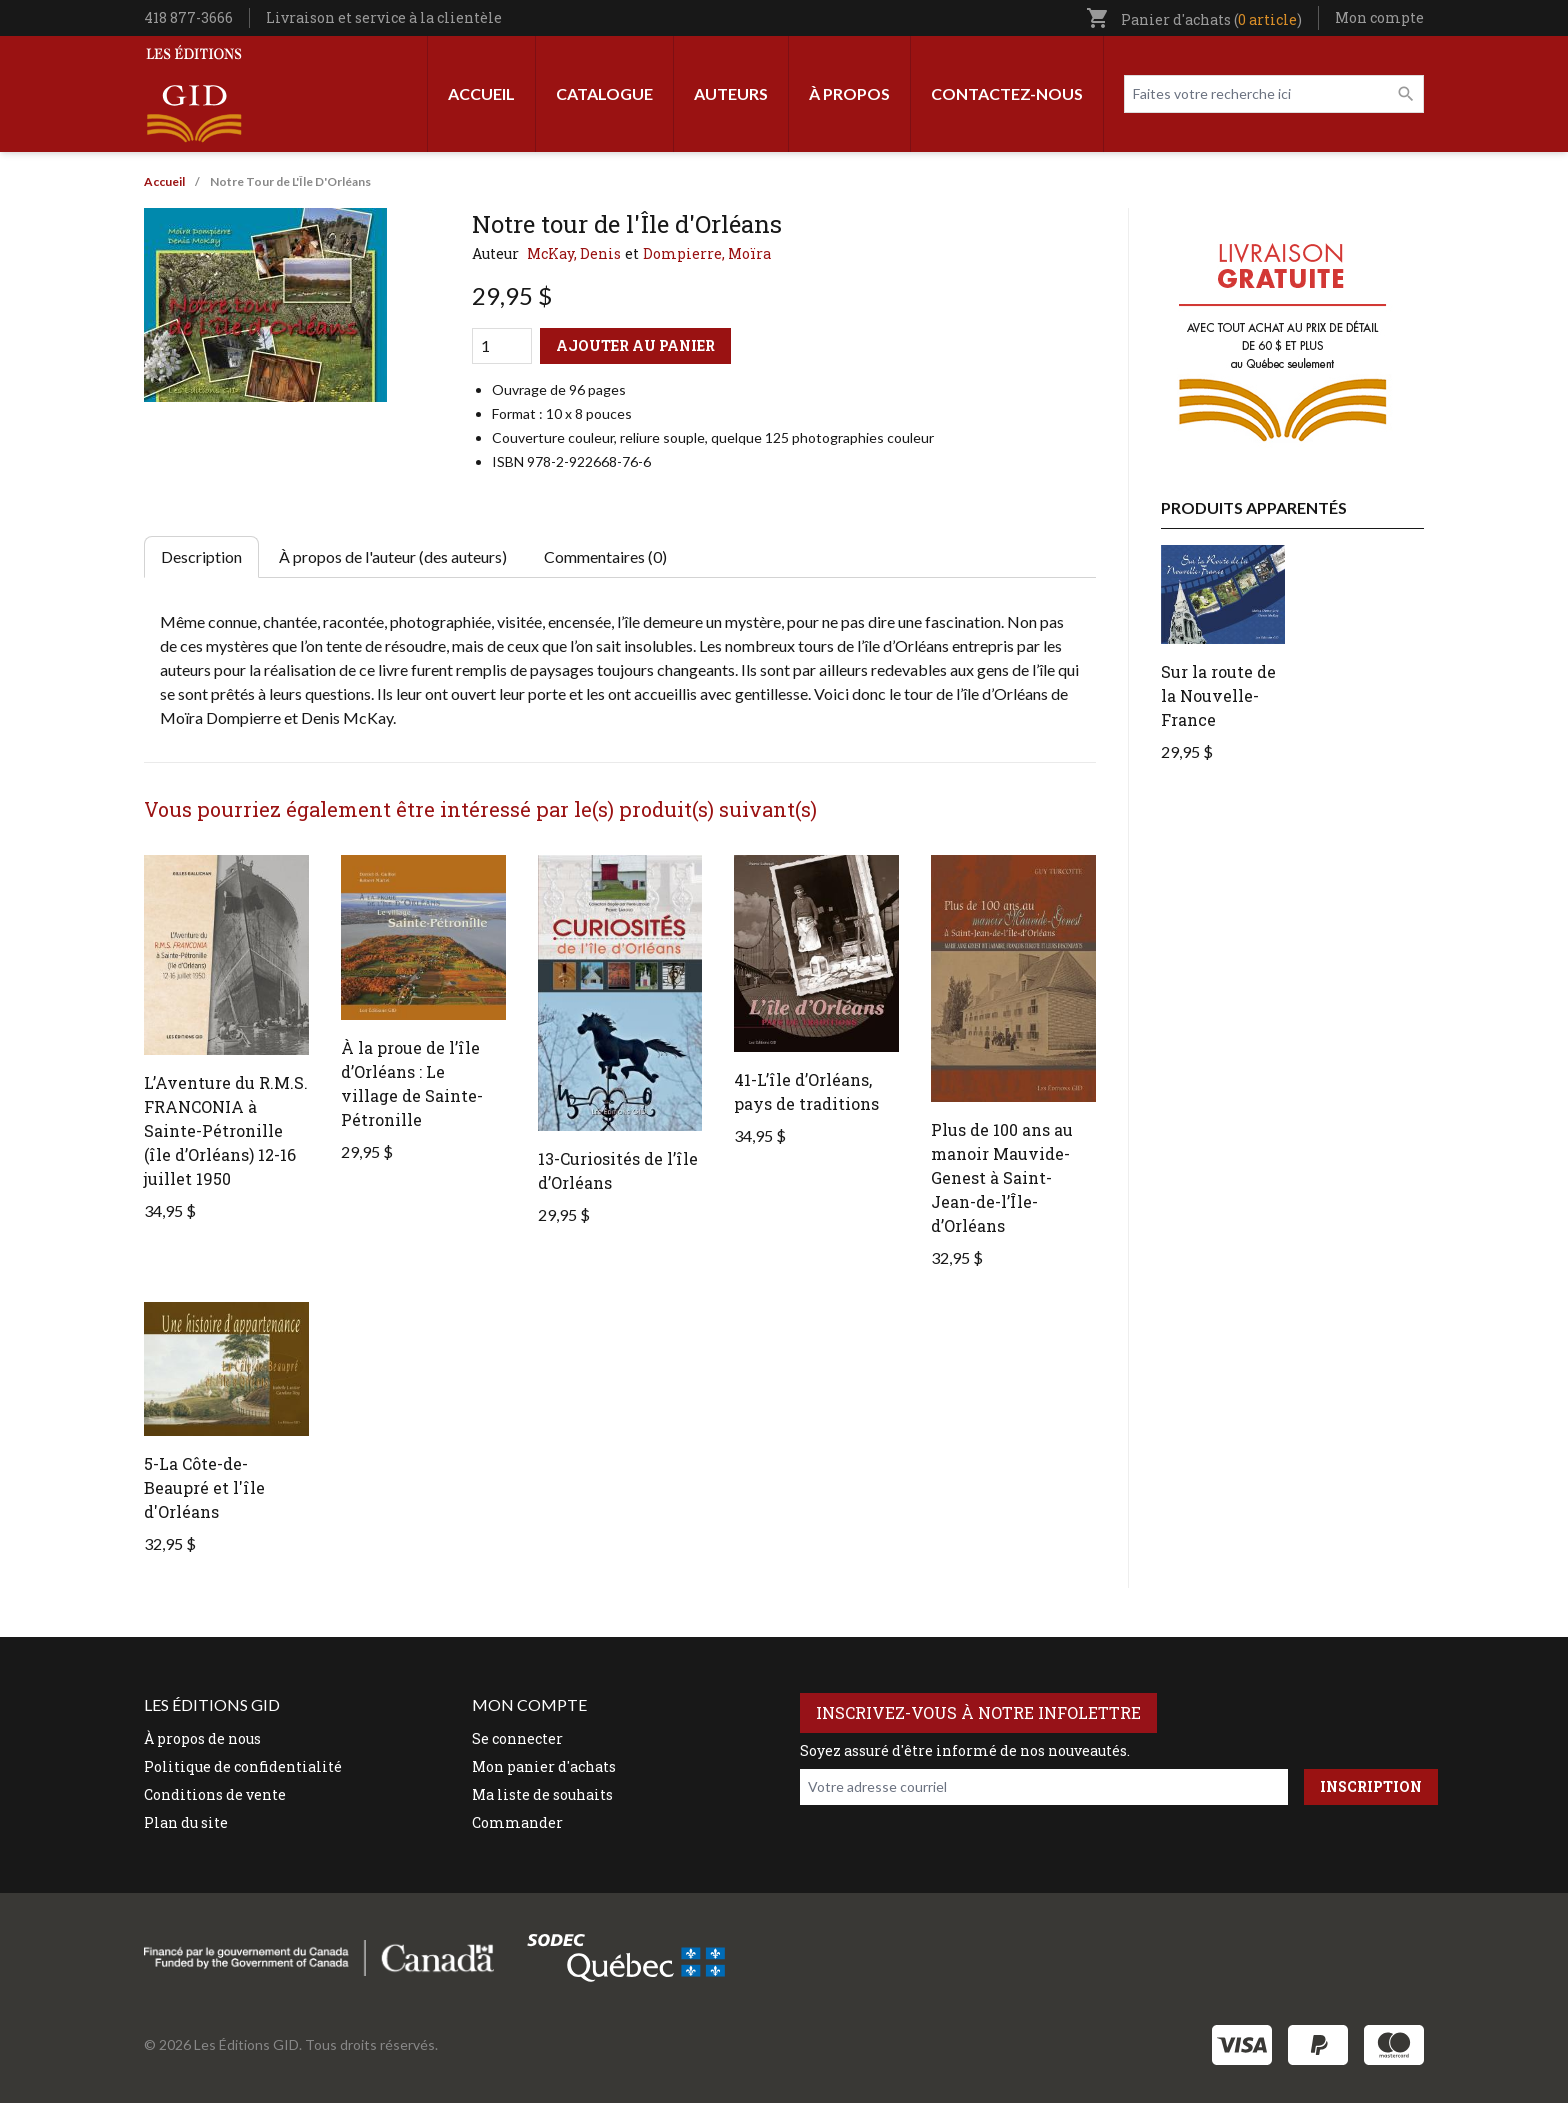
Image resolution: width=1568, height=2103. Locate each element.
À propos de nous (202, 1738)
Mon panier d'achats (544, 1766)
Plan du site (186, 1822)
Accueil (481, 93)
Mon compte (1379, 17)
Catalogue (604, 93)
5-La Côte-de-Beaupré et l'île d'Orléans (204, 1487)
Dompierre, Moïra (707, 253)
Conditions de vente (215, 1794)
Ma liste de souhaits (542, 1794)
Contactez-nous (1007, 93)
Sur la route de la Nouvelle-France (1218, 695)
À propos (849, 93)
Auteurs (731, 93)
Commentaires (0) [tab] (605, 556)
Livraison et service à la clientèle (384, 17)
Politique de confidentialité (243, 1766)
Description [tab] (201, 556)
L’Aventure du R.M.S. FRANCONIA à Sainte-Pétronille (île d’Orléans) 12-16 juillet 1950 (226, 1130)
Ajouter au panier (635, 345)
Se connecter (517, 1738)
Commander (517, 1822)
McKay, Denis (574, 253)
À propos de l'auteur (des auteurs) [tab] (393, 556)
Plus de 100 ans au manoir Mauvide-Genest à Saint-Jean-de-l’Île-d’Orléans (1002, 1177)
